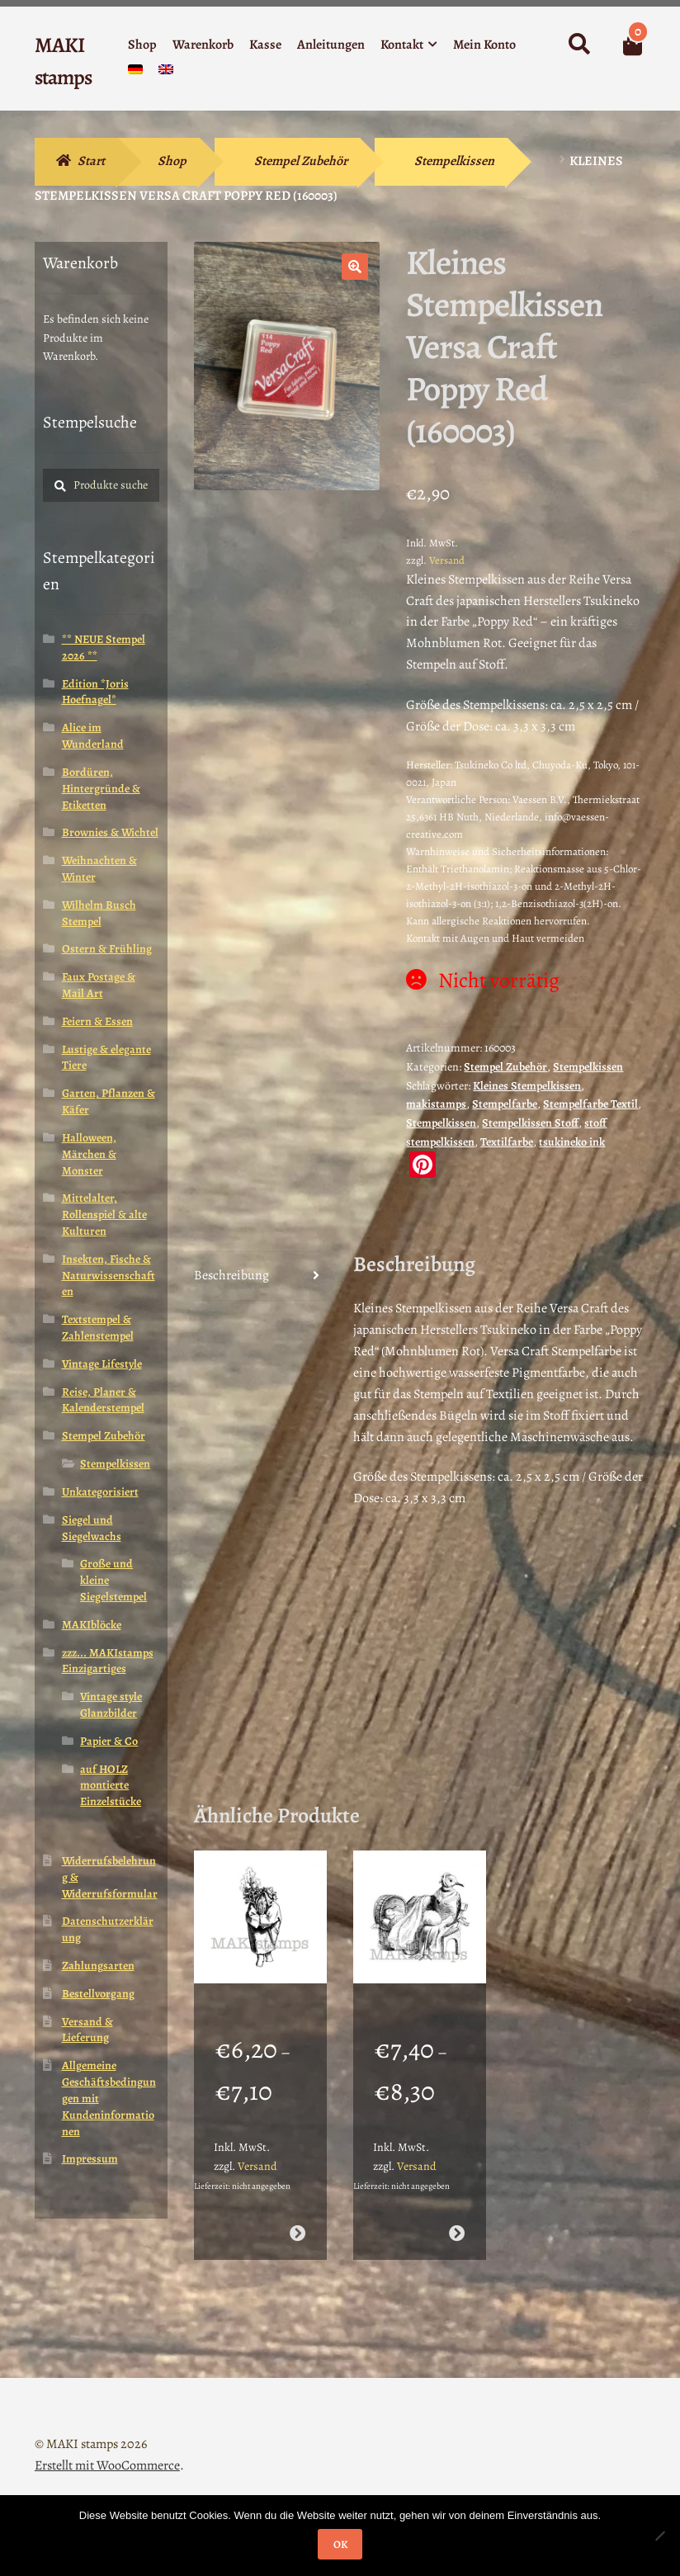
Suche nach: (578, 44)
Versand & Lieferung (87, 2030)
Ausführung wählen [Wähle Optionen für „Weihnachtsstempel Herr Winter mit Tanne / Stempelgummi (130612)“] (297, 2212)
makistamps (436, 1104)
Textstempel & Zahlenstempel (98, 1328)
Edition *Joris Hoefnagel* (95, 692)
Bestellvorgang (98, 1994)
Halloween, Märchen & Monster (89, 1154)
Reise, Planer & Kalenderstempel (103, 1400)
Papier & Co (109, 1741)
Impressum (90, 2159)
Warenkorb (203, 44)
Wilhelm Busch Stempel (99, 913)
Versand (447, 560)
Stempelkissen (454, 161)
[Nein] (659, 2535)
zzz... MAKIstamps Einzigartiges (107, 1661)
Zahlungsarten (98, 1965)
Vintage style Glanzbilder (111, 1705)
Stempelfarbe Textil (590, 1104)
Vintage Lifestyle (102, 1364)
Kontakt (401, 44)
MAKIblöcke (91, 1625)
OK (340, 2544)
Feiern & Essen (97, 1021)
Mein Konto (484, 44)
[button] (355, 266)
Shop (142, 44)
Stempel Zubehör (300, 161)
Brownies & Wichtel (110, 832)
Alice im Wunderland (93, 736)
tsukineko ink (572, 1142)
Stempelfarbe (504, 1104)
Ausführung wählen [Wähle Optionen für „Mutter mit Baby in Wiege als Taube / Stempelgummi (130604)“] (457, 2212)
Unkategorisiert (100, 1492)
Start (91, 161)
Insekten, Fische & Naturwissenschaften (108, 1275)
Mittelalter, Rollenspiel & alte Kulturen (104, 1214)
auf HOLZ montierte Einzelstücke (110, 1785)
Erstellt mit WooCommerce (107, 2444)
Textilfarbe (506, 1142)
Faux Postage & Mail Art (98, 985)
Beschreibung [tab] (231, 1275)
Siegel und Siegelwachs (91, 1528)
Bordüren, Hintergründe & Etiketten (101, 788)
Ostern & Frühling (107, 949)
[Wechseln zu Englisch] (165, 73)
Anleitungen (331, 44)
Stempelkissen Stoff (530, 1123)
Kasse (265, 44)
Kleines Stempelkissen (527, 1086)
